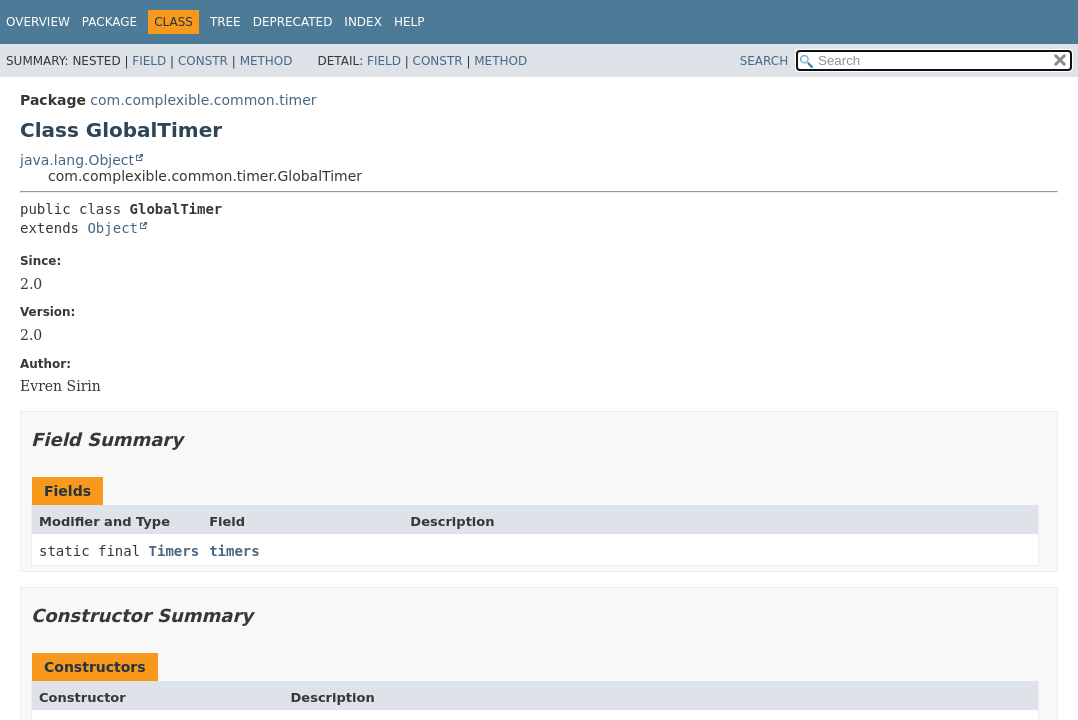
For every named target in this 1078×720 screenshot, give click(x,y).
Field (149, 61)
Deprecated (293, 22)
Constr (203, 61)
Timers (174, 551)
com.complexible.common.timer (203, 100)
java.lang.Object (77, 160)
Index (363, 22)
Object (112, 228)
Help (409, 22)
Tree (225, 22)
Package (109, 22)
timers (234, 551)
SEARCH (764, 61)
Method (266, 61)
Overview (38, 22)
